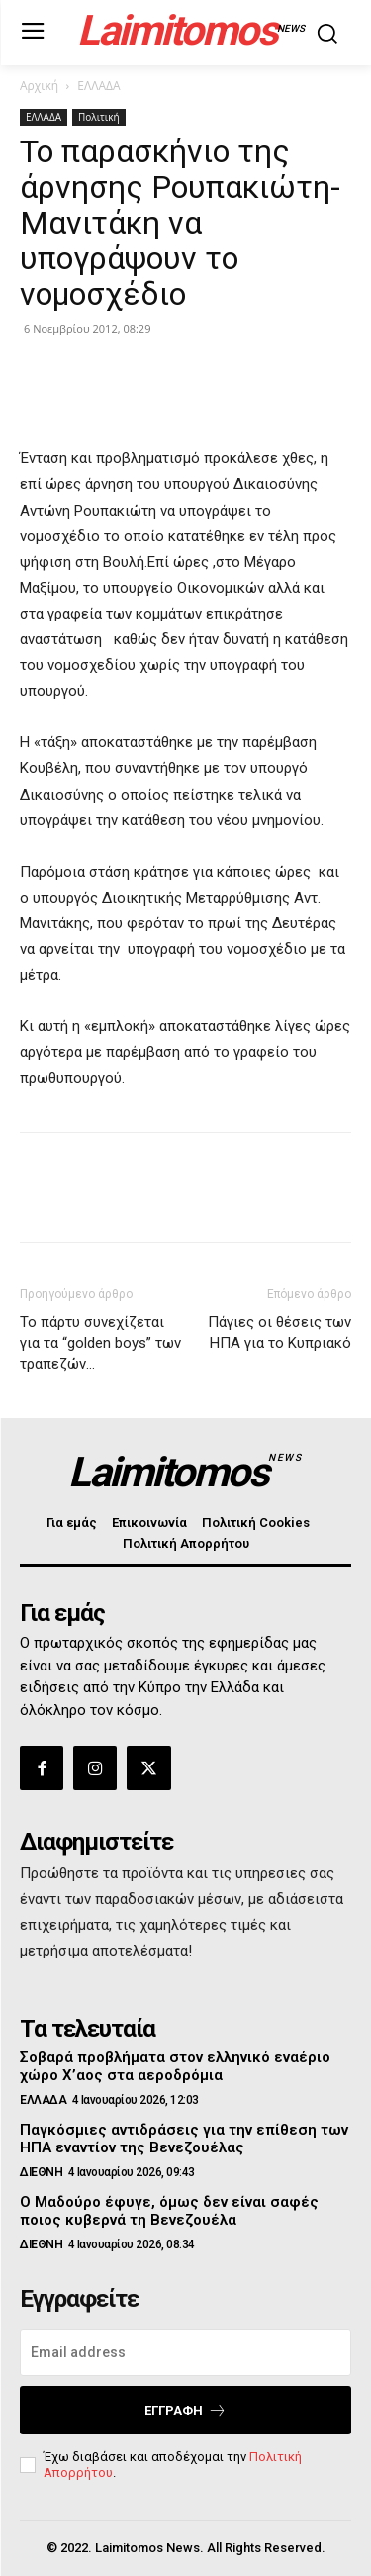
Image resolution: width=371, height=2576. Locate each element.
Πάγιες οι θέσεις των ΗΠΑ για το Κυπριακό (279, 1332)
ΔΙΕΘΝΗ (41, 2172)
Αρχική (39, 85)
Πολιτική (99, 117)
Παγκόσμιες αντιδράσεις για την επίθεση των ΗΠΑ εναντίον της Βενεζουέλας (184, 2138)
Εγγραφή (185, 2410)
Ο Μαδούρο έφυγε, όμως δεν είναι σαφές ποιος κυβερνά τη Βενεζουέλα (169, 2211)
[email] (185, 2352)
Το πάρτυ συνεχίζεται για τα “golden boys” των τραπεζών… (100, 1343)
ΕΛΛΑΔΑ (98, 85)
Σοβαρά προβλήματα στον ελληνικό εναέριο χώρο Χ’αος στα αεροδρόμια (175, 2066)
